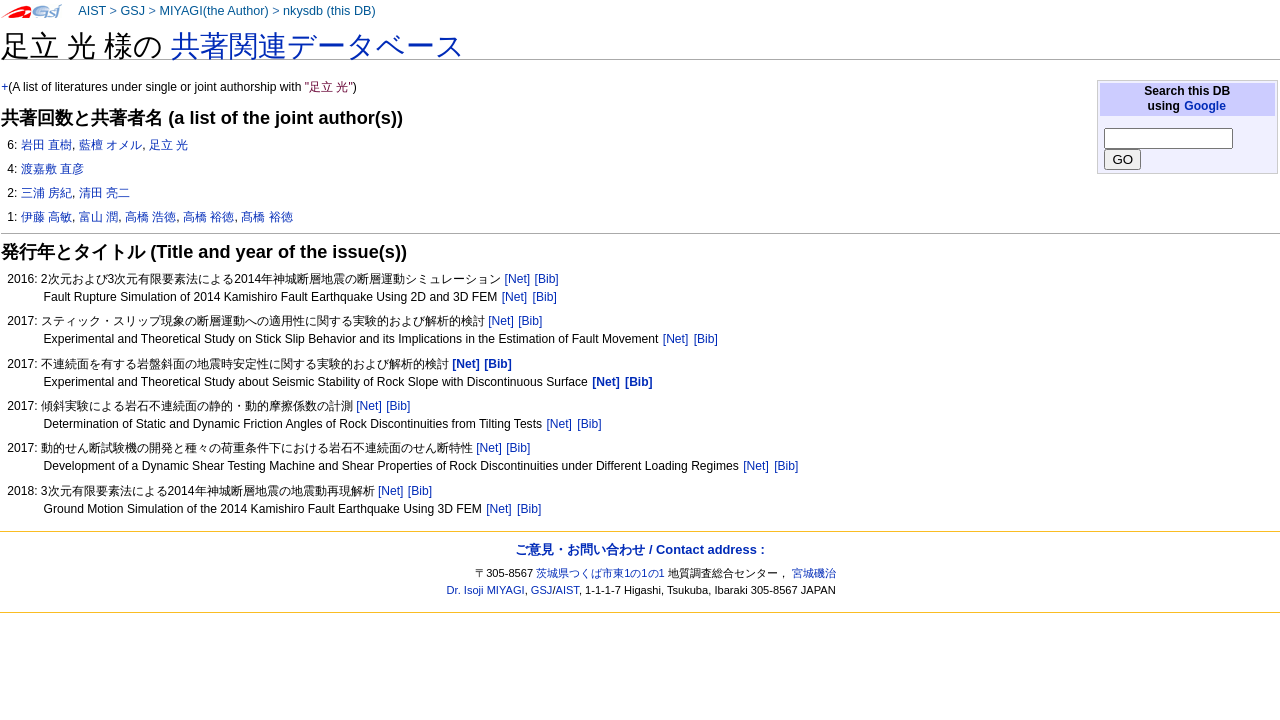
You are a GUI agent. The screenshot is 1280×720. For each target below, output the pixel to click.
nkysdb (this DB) (329, 11)
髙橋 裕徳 (266, 217)
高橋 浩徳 (150, 217)
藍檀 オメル (110, 145)
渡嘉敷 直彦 (52, 169)
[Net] (518, 279)
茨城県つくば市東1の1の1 (600, 573)
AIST (92, 11)
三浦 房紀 (46, 193)
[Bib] (547, 279)
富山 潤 (98, 217)
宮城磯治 (814, 573)
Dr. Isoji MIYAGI (486, 590)
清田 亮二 (104, 193)
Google (1205, 106)
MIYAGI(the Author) (213, 11)
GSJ (132, 11)
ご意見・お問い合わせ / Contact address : (639, 549)
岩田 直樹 (46, 145)
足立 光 (168, 145)
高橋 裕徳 (208, 217)
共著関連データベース (318, 46)
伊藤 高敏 (46, 217)
